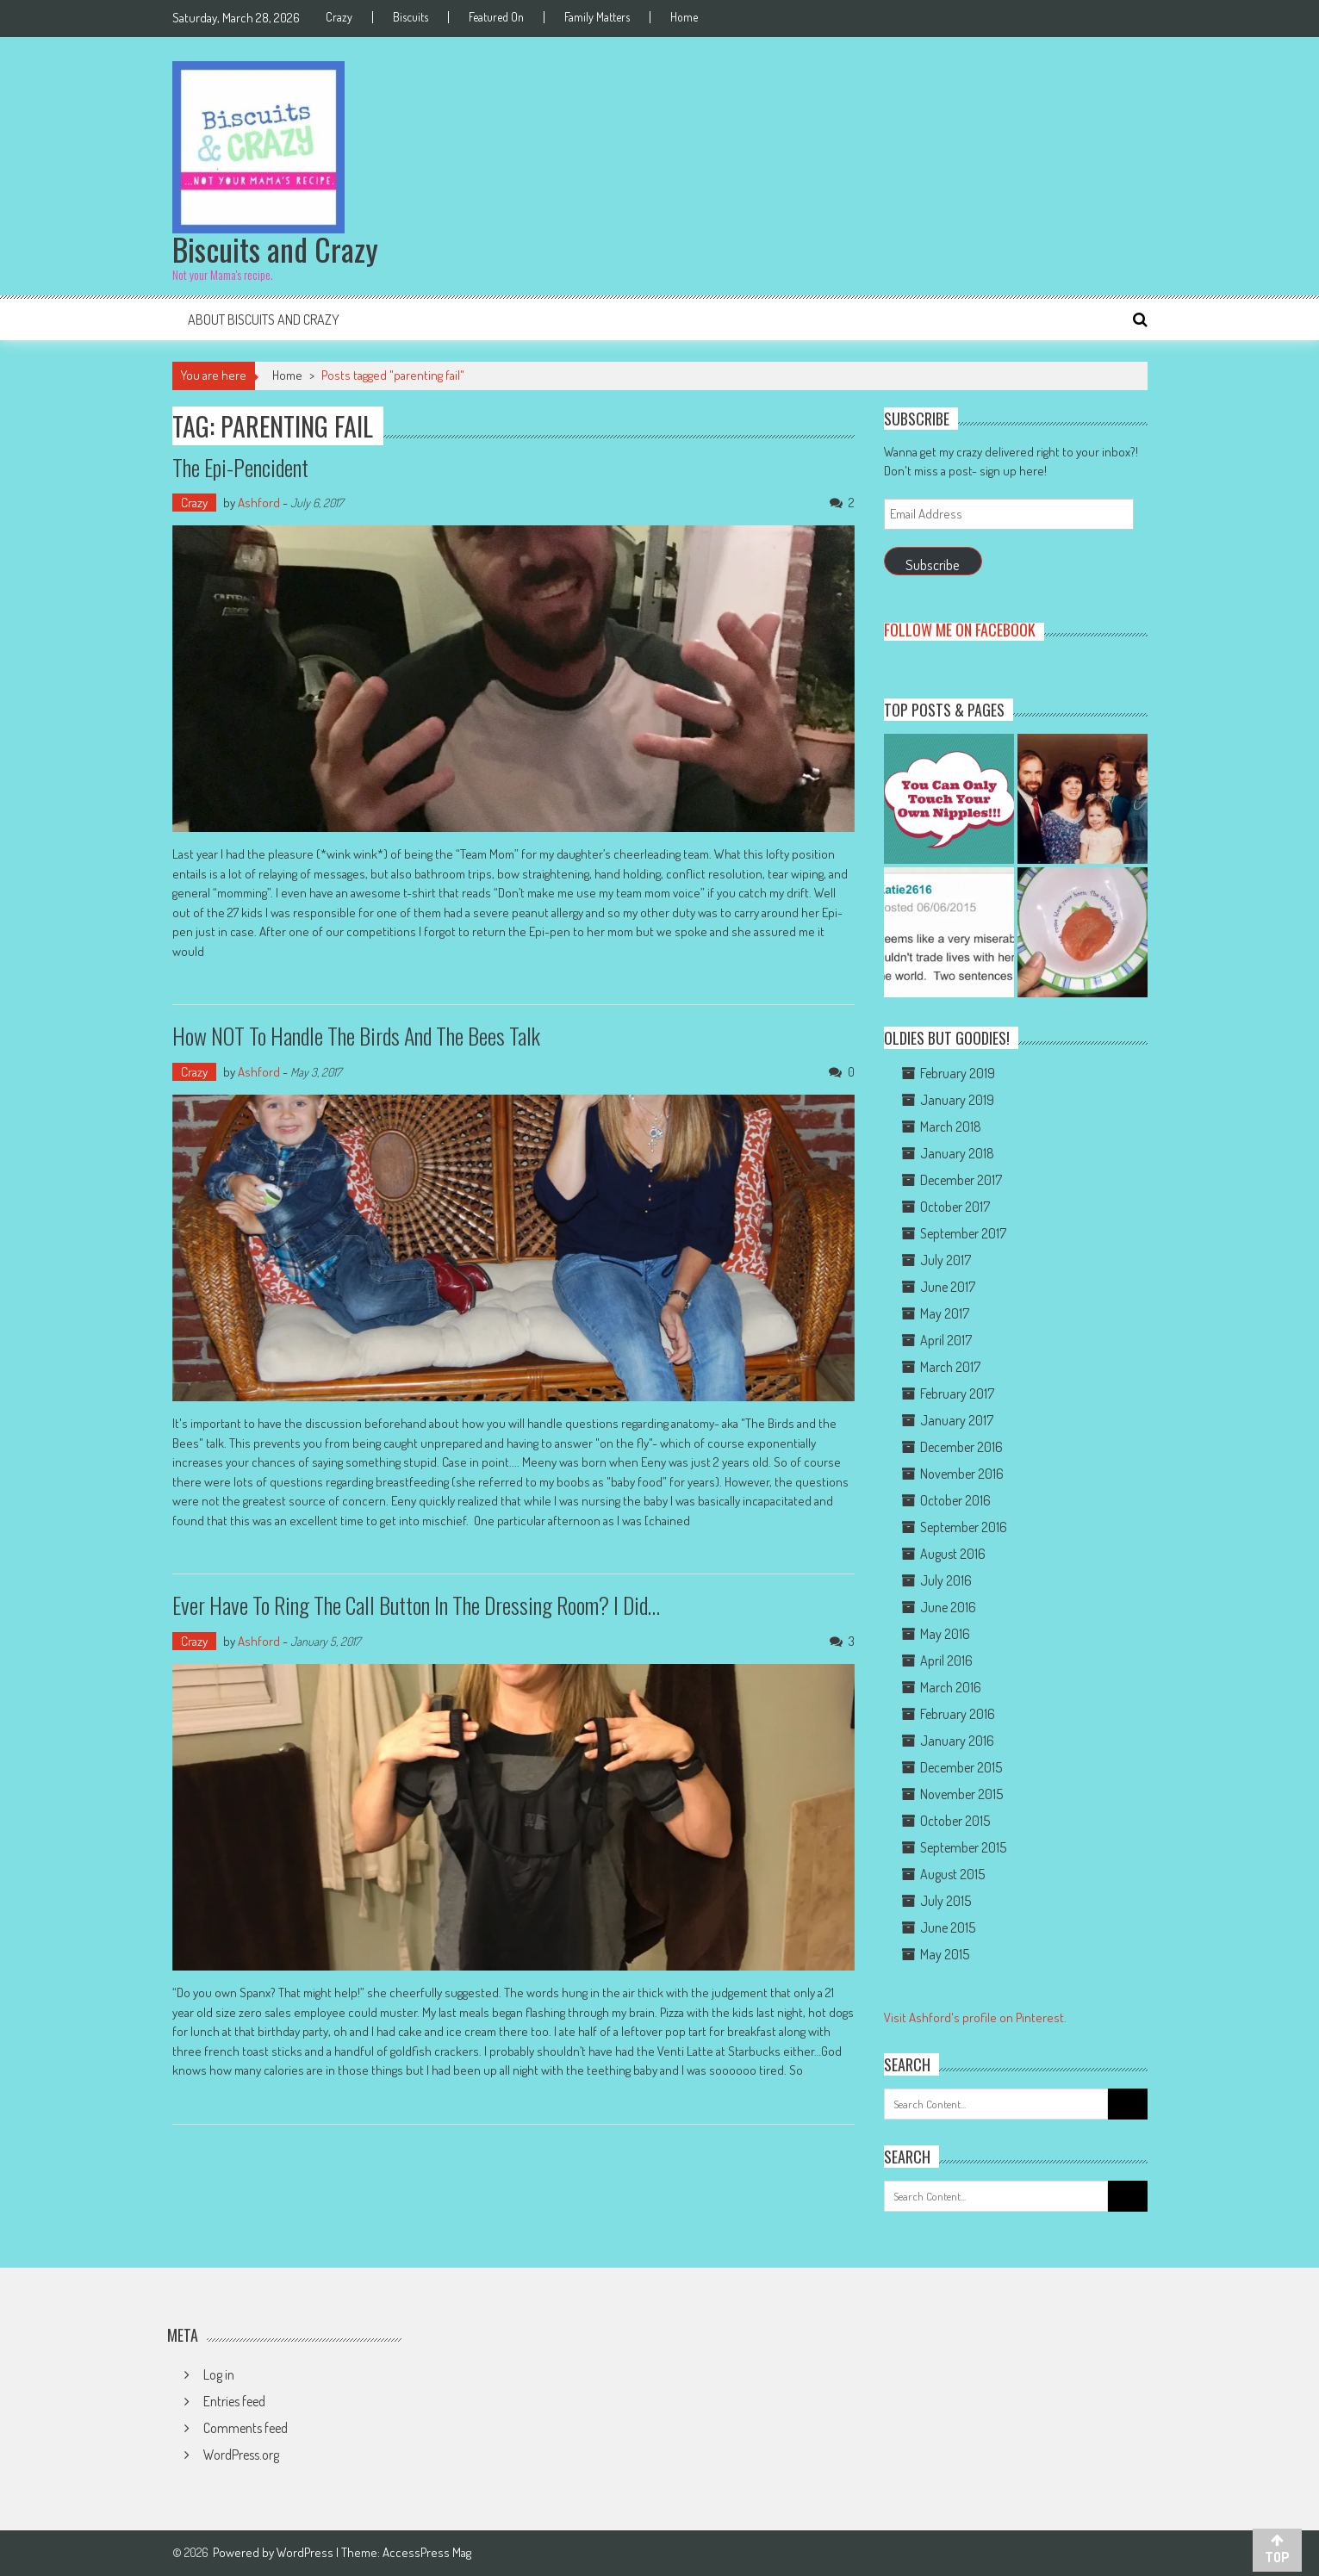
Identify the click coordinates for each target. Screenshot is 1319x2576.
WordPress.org (241, 2454)
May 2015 (944, 1954)
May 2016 (945, 1633)
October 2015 (955, 1820)
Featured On (496, 17)
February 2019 (957, 1073)
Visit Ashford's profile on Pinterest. (975, 2017)
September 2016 (963, 1527)
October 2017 (955, 1206)
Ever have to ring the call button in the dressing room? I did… (416, 1605)
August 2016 (953, 1553)
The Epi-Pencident (240, 467)
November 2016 (962, 1473)
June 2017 (947, 1286)
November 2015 (961, 1794)
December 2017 (961, 1180)
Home (684, 17)
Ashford (259, 502)
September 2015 (963, 1847)
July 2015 (945, 1900)
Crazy (339, 17)
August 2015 (952, 1874)
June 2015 (947, 1927)
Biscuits (410, 17)
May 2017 (944, 1313)
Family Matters (597, 17)
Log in (218, 2374)
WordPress (306, 2552)
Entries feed (234, 2401)
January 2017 (956, 1420)
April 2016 (946, 1660)
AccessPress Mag (427, 2552)
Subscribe (932, 565)
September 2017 (963, 1233)
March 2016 (950, 1687)
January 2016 (957, 1740)
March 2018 (950, 1126)
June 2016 (948, 1607)
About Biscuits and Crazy (263, 319)
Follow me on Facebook (960, 629)
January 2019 (957, 1099)
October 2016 (955, 1500)
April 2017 (946, 1340)
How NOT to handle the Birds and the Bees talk (356, 1035)
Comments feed (245, 2427)
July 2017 (945, 1260)
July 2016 (946, 1580)
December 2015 (961, 1767)
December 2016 (961, 1447)
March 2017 (950, 1366)
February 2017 (957, 1393)
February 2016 (957, 1714)
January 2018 (957, 1153)
